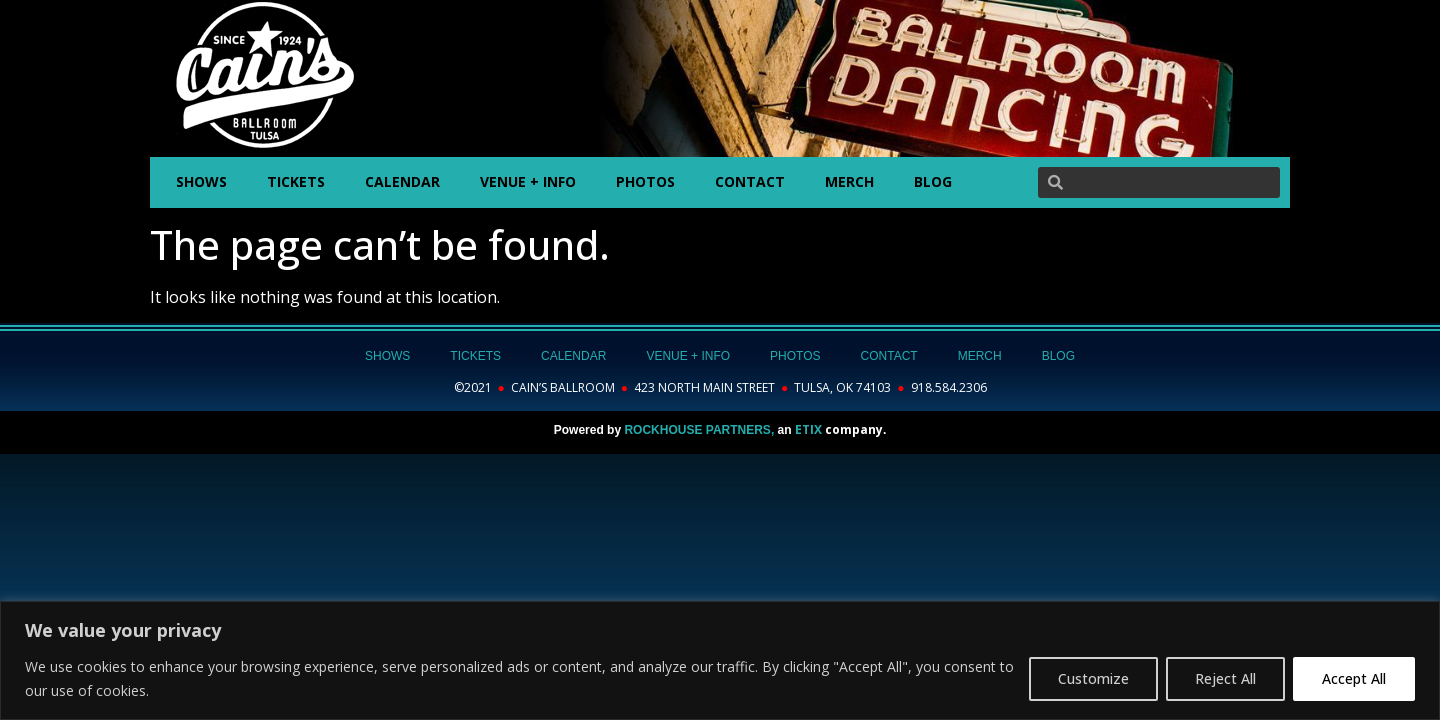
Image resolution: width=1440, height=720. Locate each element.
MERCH (849, 181)
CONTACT (750, 181)
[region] (720, 660)
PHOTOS (645, 181)
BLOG (933, 181)
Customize (1093, 678)
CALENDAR (402, 181)
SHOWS (201, 181)
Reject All (1225, 678)
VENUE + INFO (528, 181)
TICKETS (296, 181)
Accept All (1354, 678)
